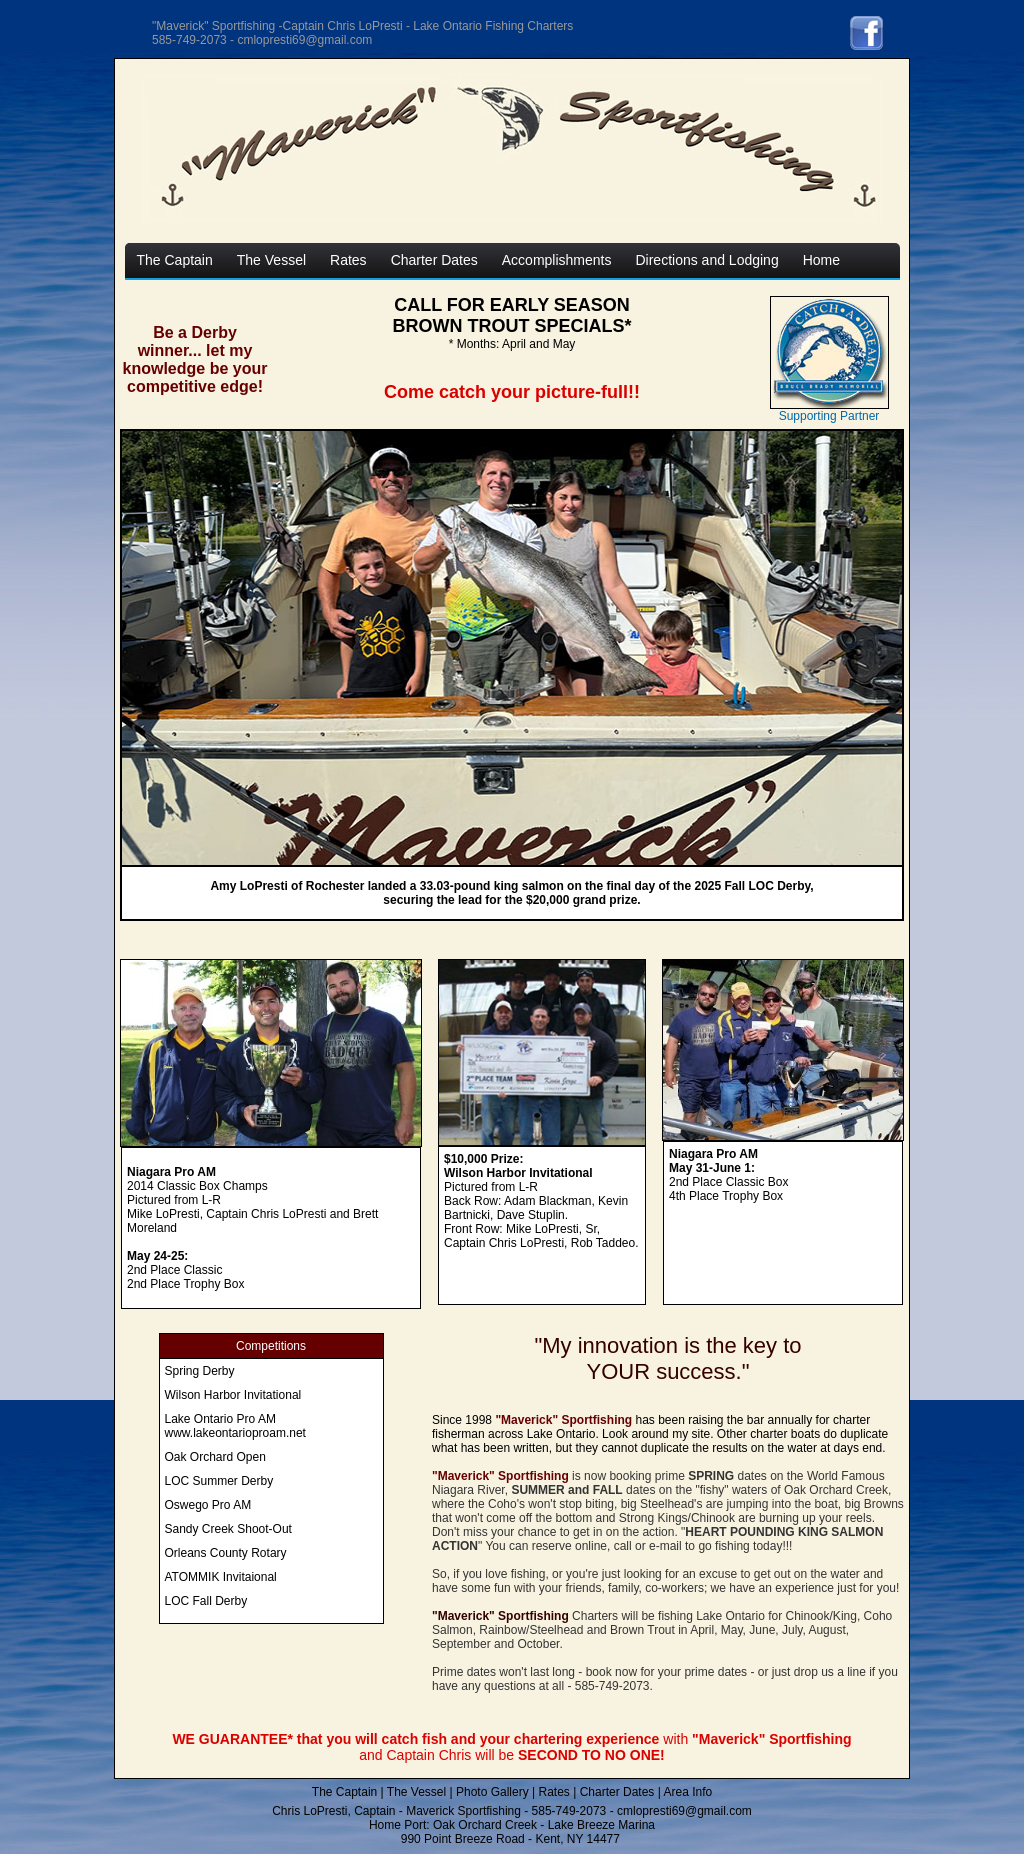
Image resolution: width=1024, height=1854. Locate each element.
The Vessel (416, 1792)
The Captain (344, 1792)
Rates (553, 1792)
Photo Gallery (492, 1792)
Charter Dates (617, 1792)
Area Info (687, 1792)
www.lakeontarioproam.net (235, 1433)
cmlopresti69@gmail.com (684, 1811)
